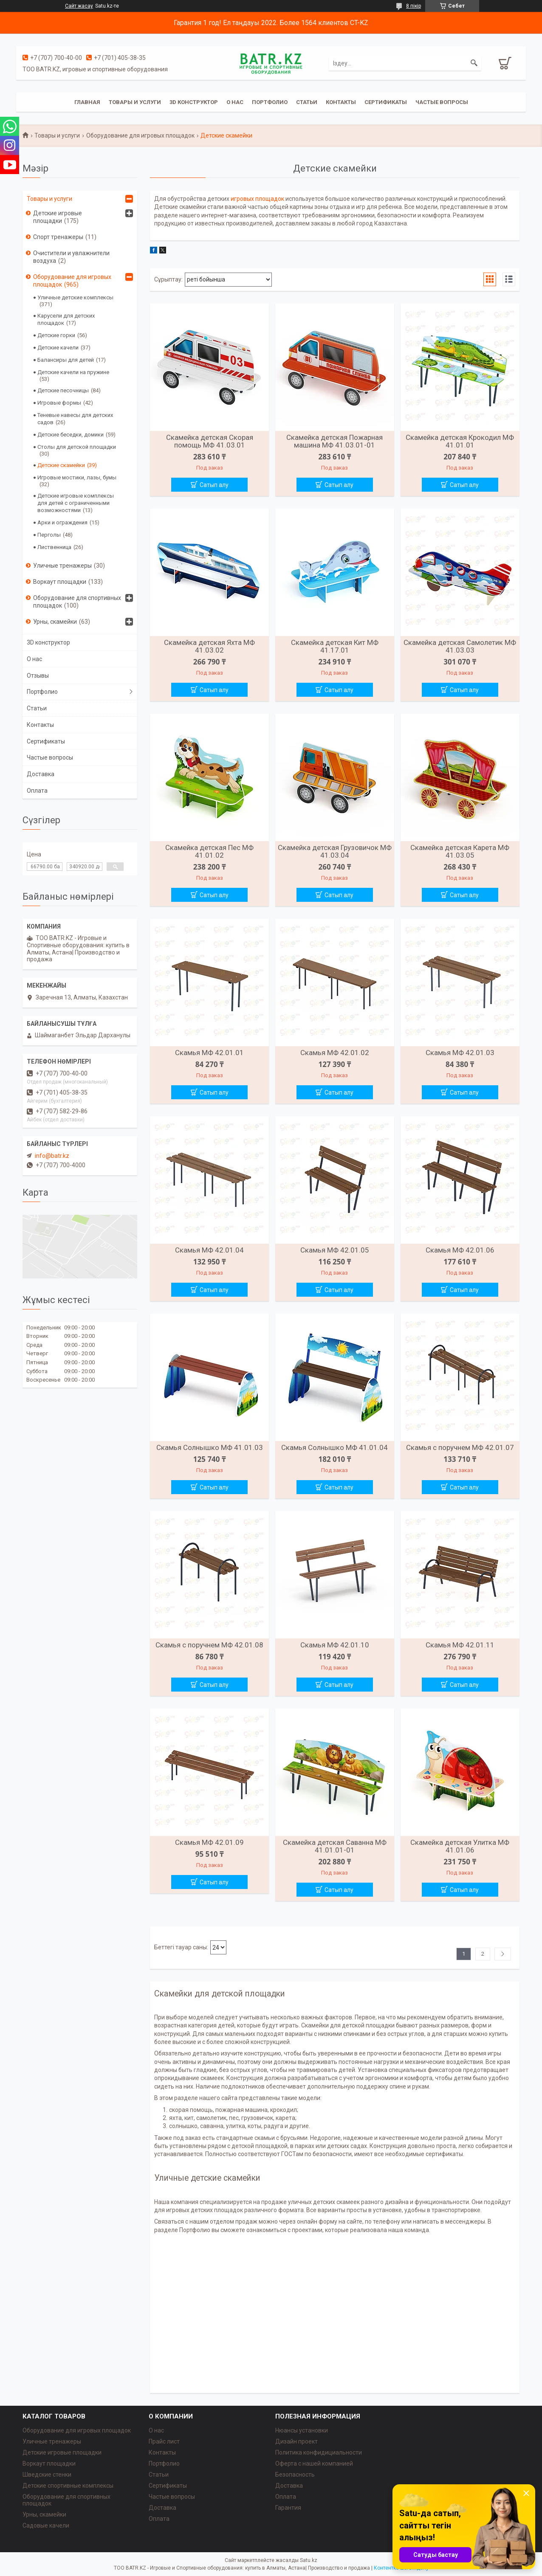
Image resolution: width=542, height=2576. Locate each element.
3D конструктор (193, 102)
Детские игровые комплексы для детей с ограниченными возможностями (75, 503)
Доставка (40, 774)
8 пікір (413, 6)
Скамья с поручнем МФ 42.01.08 (209, 1645)
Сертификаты (385, 102)
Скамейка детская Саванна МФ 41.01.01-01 (335, 1846)
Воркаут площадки (59, 581)
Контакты (341, 102)
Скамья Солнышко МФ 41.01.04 (334, 1447)
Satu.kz (308, 2560)
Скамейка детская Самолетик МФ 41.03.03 (460, 646)
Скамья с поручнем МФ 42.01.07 (460, 1447)
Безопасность (295, 2474)
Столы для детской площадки (76, 447)
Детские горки (56, 335)
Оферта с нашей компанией (314, 2463)
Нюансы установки (301, 2430)
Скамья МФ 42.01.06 (460, 1250)
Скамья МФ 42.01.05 (334, 1250)
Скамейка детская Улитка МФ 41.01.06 (459, 1846)
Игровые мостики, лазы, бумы (76, 477)
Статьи (306, 102)
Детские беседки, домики (70, 434)
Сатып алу (214, 484)
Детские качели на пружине (73, 372)
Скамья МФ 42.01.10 (334, 1645)
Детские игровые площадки (57, 217)
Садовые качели (46, 2525)
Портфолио (270, 102)
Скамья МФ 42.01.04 (209, 1250)
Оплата (37, 790)
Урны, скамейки (55, 621)
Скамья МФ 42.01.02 (334, 1052)
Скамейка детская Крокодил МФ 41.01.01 (460, 441)
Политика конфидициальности (318, 2452)
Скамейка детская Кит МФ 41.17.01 (334, 646)
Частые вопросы (441, 102)
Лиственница (54, 547)
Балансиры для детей (65, 360)
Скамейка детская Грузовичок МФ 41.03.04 (335, 851)
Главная (87, 102)
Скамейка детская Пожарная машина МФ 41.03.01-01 (334, 441)
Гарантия (288, 2507)
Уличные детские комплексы (75, 297)
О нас (234, 102)
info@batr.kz (52, 1155)
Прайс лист (164, 2441)
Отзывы (38, 675)
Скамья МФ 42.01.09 (209, 1842)
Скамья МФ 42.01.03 (460, 1052)
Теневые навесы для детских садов (75, 418)
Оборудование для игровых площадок (140, 135)
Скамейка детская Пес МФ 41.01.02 (209, 851)
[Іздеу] (474, 63)
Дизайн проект (296, 2441)
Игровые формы (59, 403)
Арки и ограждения (62, 522)
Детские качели (58, 347)
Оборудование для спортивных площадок (77, 601)
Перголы (49, 535)
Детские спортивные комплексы (68, 2485)
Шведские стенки (47, 2474)
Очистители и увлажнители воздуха (71, 257)
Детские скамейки (61, 465)
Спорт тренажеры (58, 237)
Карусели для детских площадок (66, 319)
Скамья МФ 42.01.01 (209, 1052)
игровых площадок (257, 198)
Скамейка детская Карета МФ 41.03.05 (459, 851)
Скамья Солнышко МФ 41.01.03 (209, 1447)
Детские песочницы (63, 390)
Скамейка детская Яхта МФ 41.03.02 (209, 646)
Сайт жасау (79, 6)
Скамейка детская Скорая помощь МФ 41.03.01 (209, 441)
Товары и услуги (135, 102)
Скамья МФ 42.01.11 (460, 1645)
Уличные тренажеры (62, 565)
